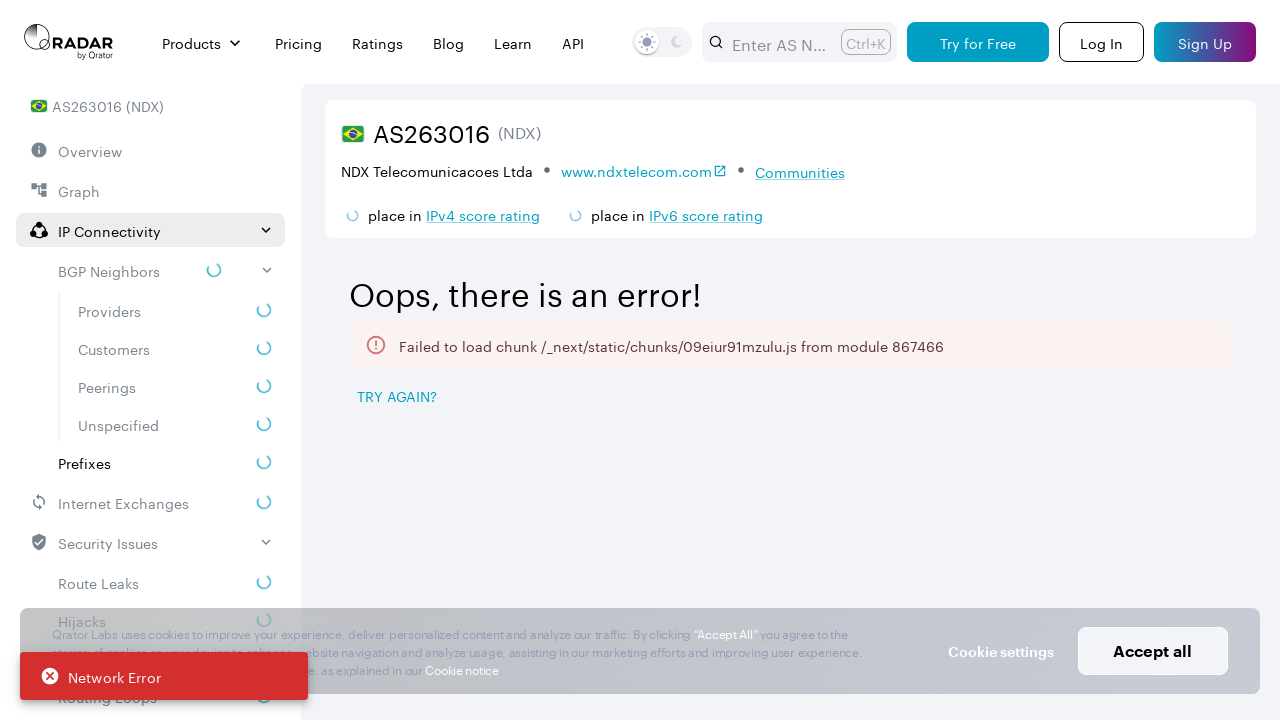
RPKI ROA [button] (603, 521)
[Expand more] (1232, 331)
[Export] (1206, 397)
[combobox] (778, 42)
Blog (448, 42)
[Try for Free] (978, 42)
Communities (800, 171)
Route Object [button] (757, 521)
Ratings (377, 42)
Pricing (298, 42)
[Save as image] (1071, 397)
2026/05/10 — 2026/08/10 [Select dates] (1119, 272)
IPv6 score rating (706, 214)
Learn (513, 42)
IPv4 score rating (483, 214)
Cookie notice (461, 668)
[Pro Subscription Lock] (402, 519)
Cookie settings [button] (1001, 651)
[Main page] (69, 42)
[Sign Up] (1205, 42)
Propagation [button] (979, 521)
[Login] (1101, 42)
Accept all (1152, 650)
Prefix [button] (474, 521)
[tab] (380, 448)
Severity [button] (1110, 521)
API (573, 42)
